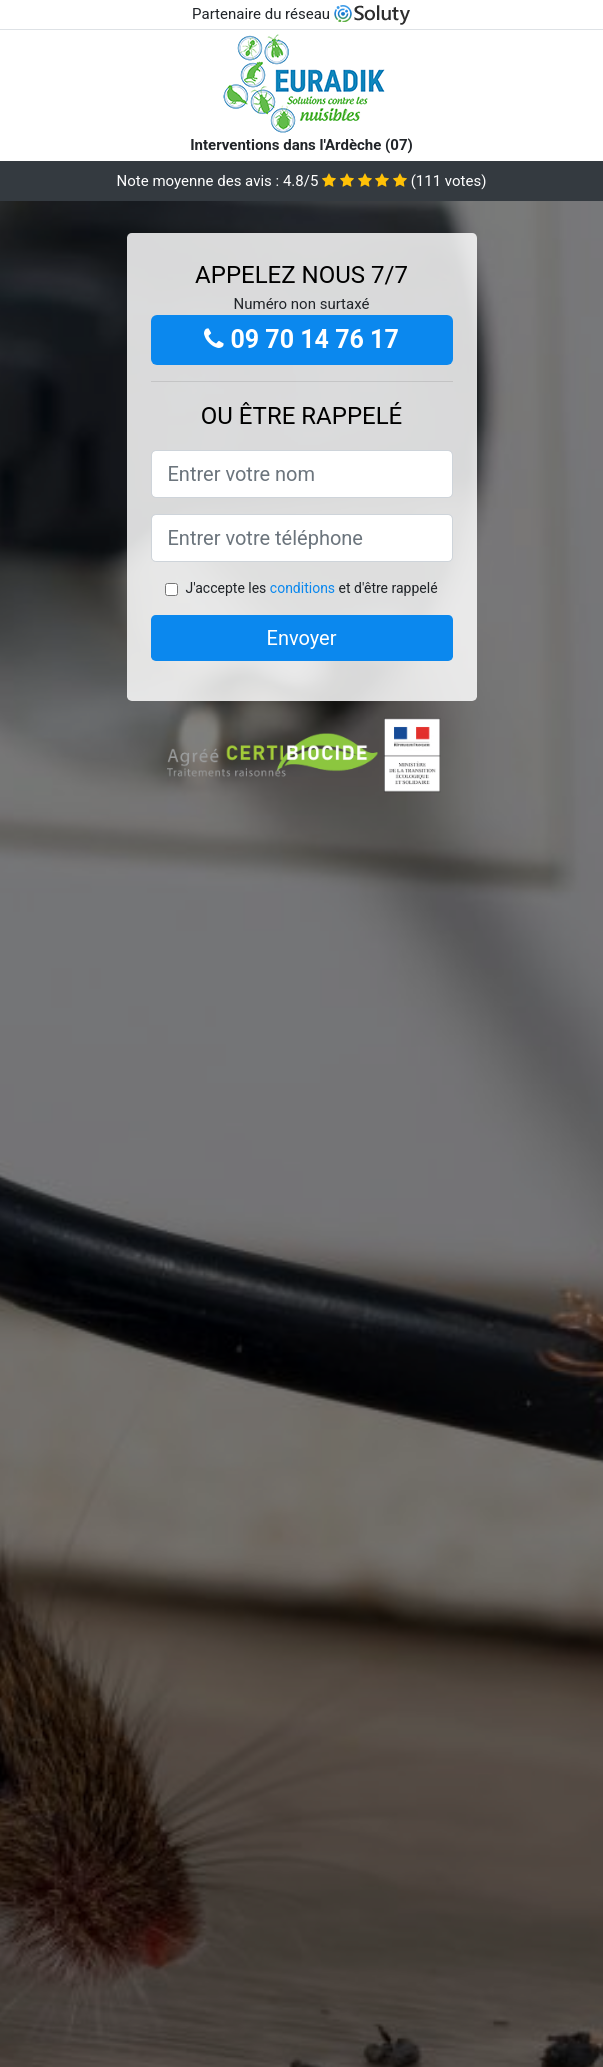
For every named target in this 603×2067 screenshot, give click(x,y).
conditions (302, 588)
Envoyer (302, 638)
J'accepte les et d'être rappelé (311, 588)
